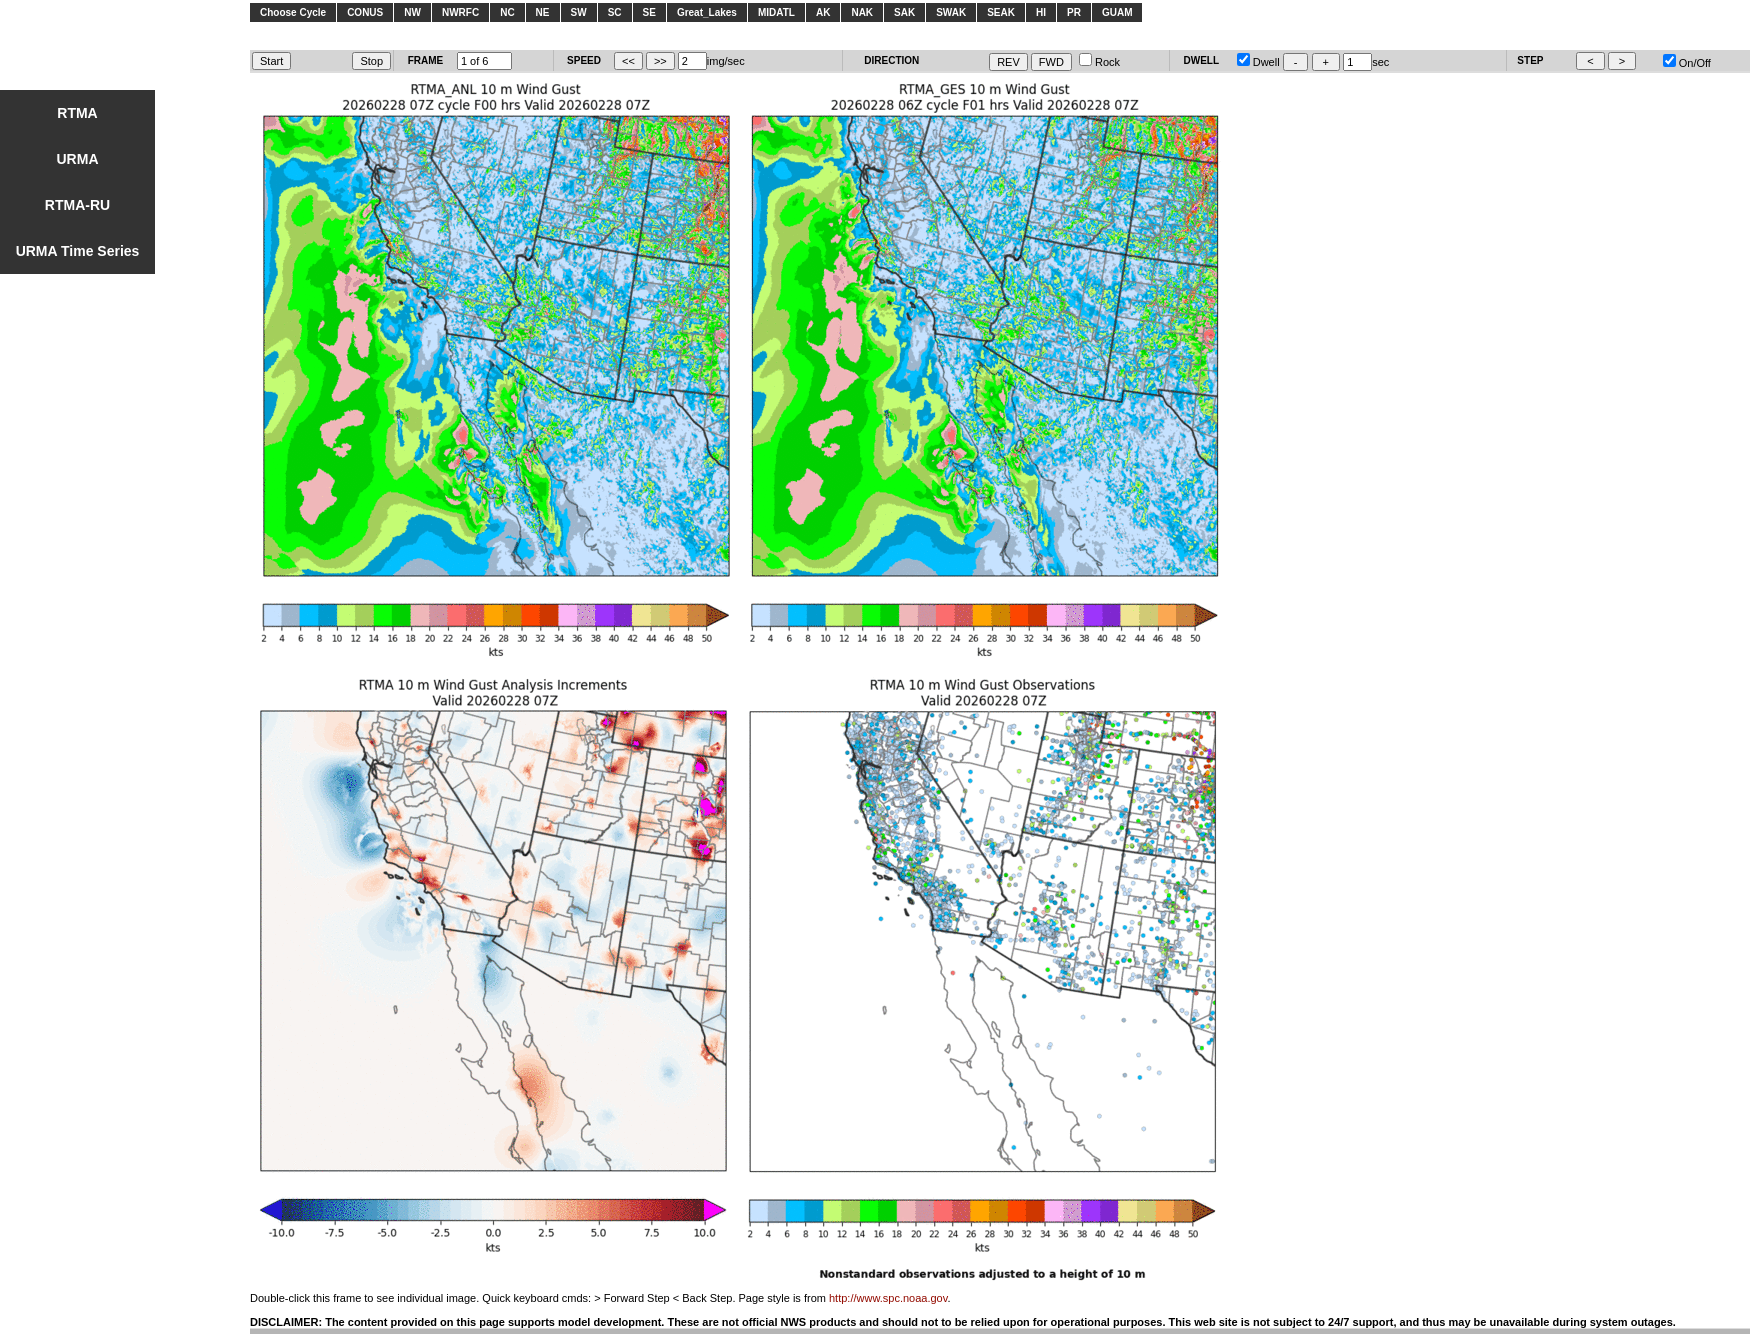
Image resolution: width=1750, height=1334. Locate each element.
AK (823, 12)
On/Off (1687, 63)
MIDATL (776, 12)
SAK (904, 12)
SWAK (951, 12)
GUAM (1117, 12)
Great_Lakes (707, 12)
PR (1074, 12)
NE (543, 12)
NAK (862, 12)
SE (649, 12)
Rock (1099, 62)
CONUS (365, 12)
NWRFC (460, 12)
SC (615, 12)
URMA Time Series (78, 251)
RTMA (77, 113)
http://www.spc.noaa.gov (888, 1298)
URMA (78, 159)
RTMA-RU (77, 205)
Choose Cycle (293, 12)
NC (507, 12)
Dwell (1258, 62)
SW (579, 12)
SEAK (1001, 12)
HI (1041, 12)
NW (412, 12)
